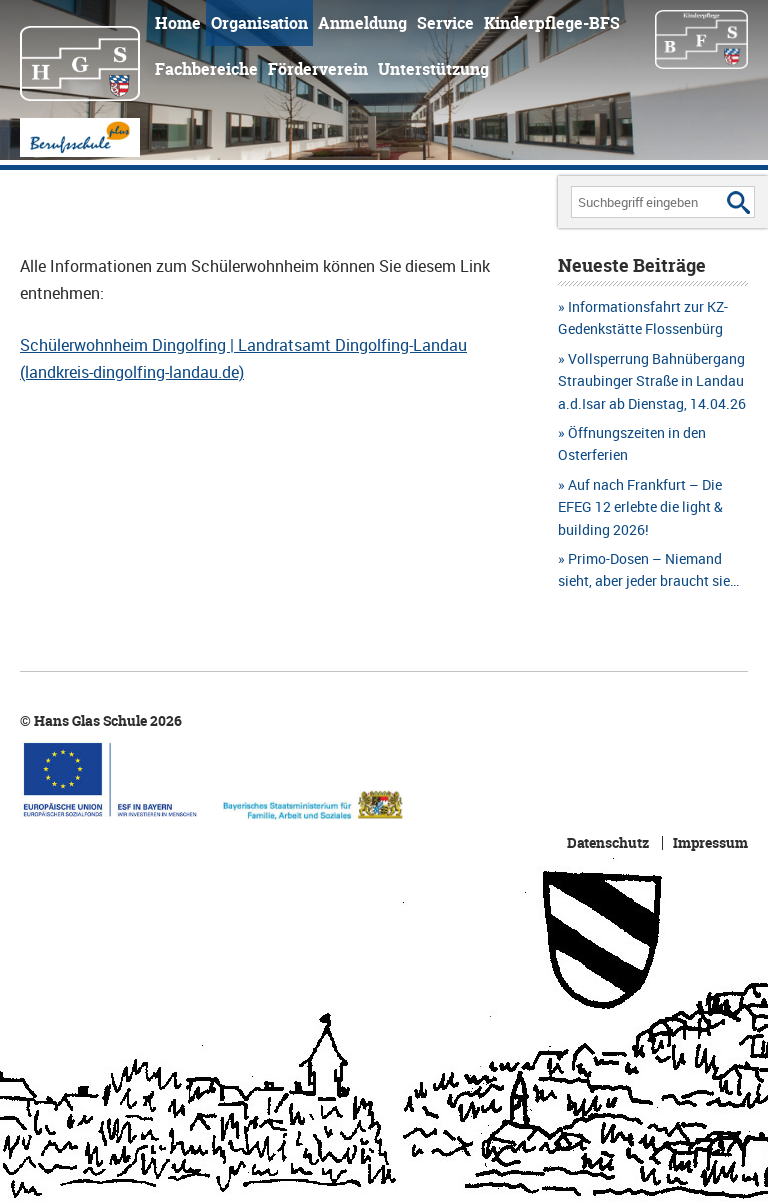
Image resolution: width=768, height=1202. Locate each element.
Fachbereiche (206, 69)
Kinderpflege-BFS (552, 23)
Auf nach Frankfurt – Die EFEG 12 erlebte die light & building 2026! (640, 507)
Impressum (710, 843)
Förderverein (318, 69)
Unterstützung (433, 69)
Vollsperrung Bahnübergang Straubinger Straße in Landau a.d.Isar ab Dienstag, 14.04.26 (652, 381)
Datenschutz (608, 843)
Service (445, 23)
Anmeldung (362, 23)
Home (178, 23)
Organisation (259, 23)
